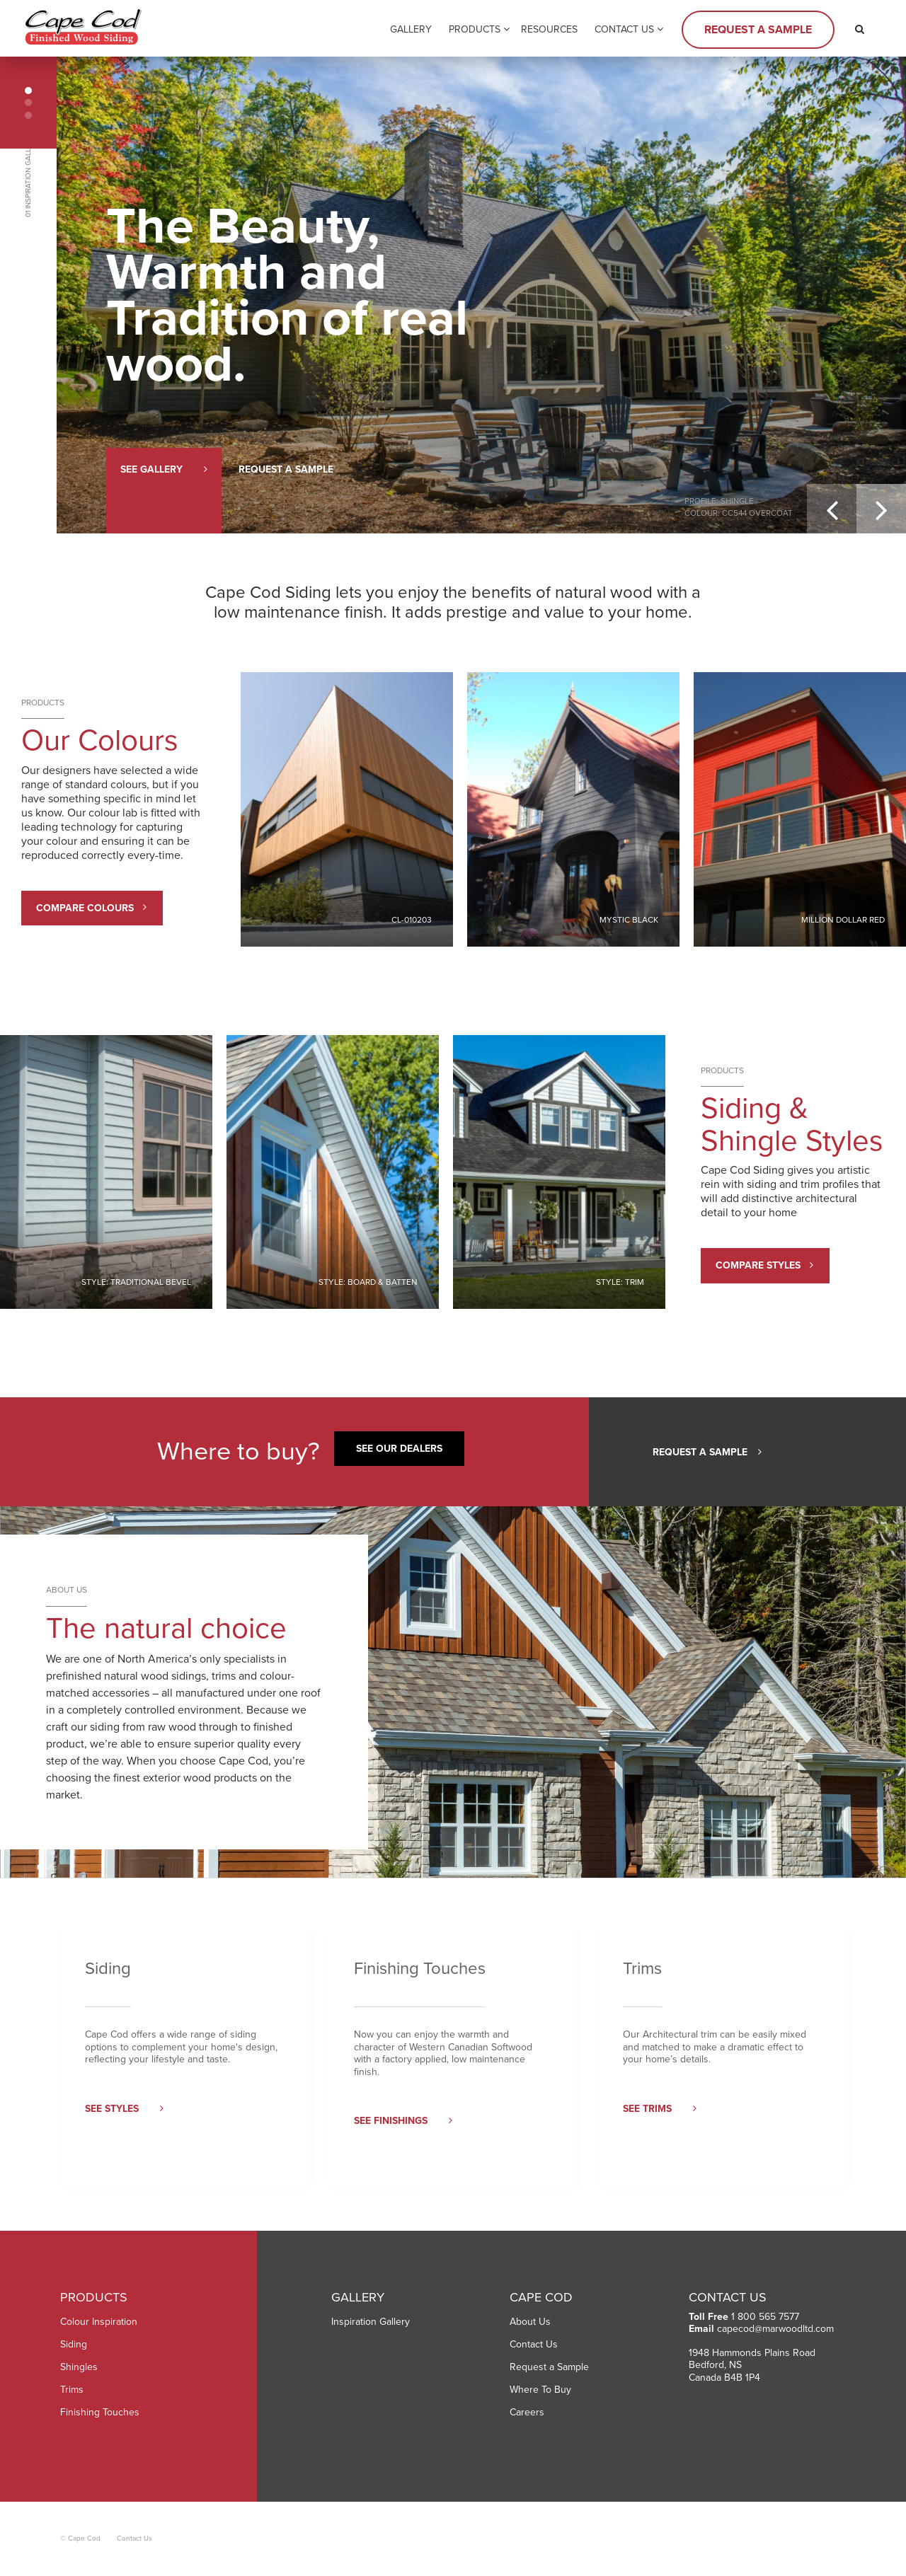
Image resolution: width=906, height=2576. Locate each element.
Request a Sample (758, 30)
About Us (530, 2322)
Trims (72, 2390)
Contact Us (624, 29)
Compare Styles (764, 1265)
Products (474, 29)
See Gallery (163, 469)
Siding (73, 2344)
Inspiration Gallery (370, 2322)
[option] (481, 295)
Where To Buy (540, 2390)
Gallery (411, 29)
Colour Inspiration (98, 2322)
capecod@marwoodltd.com (775, 2329)
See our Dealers (399, 1449)
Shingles (79, 2367)
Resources (549, 29)
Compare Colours (91, 908)
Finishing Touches (99, 2412)
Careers (527, 2412)
